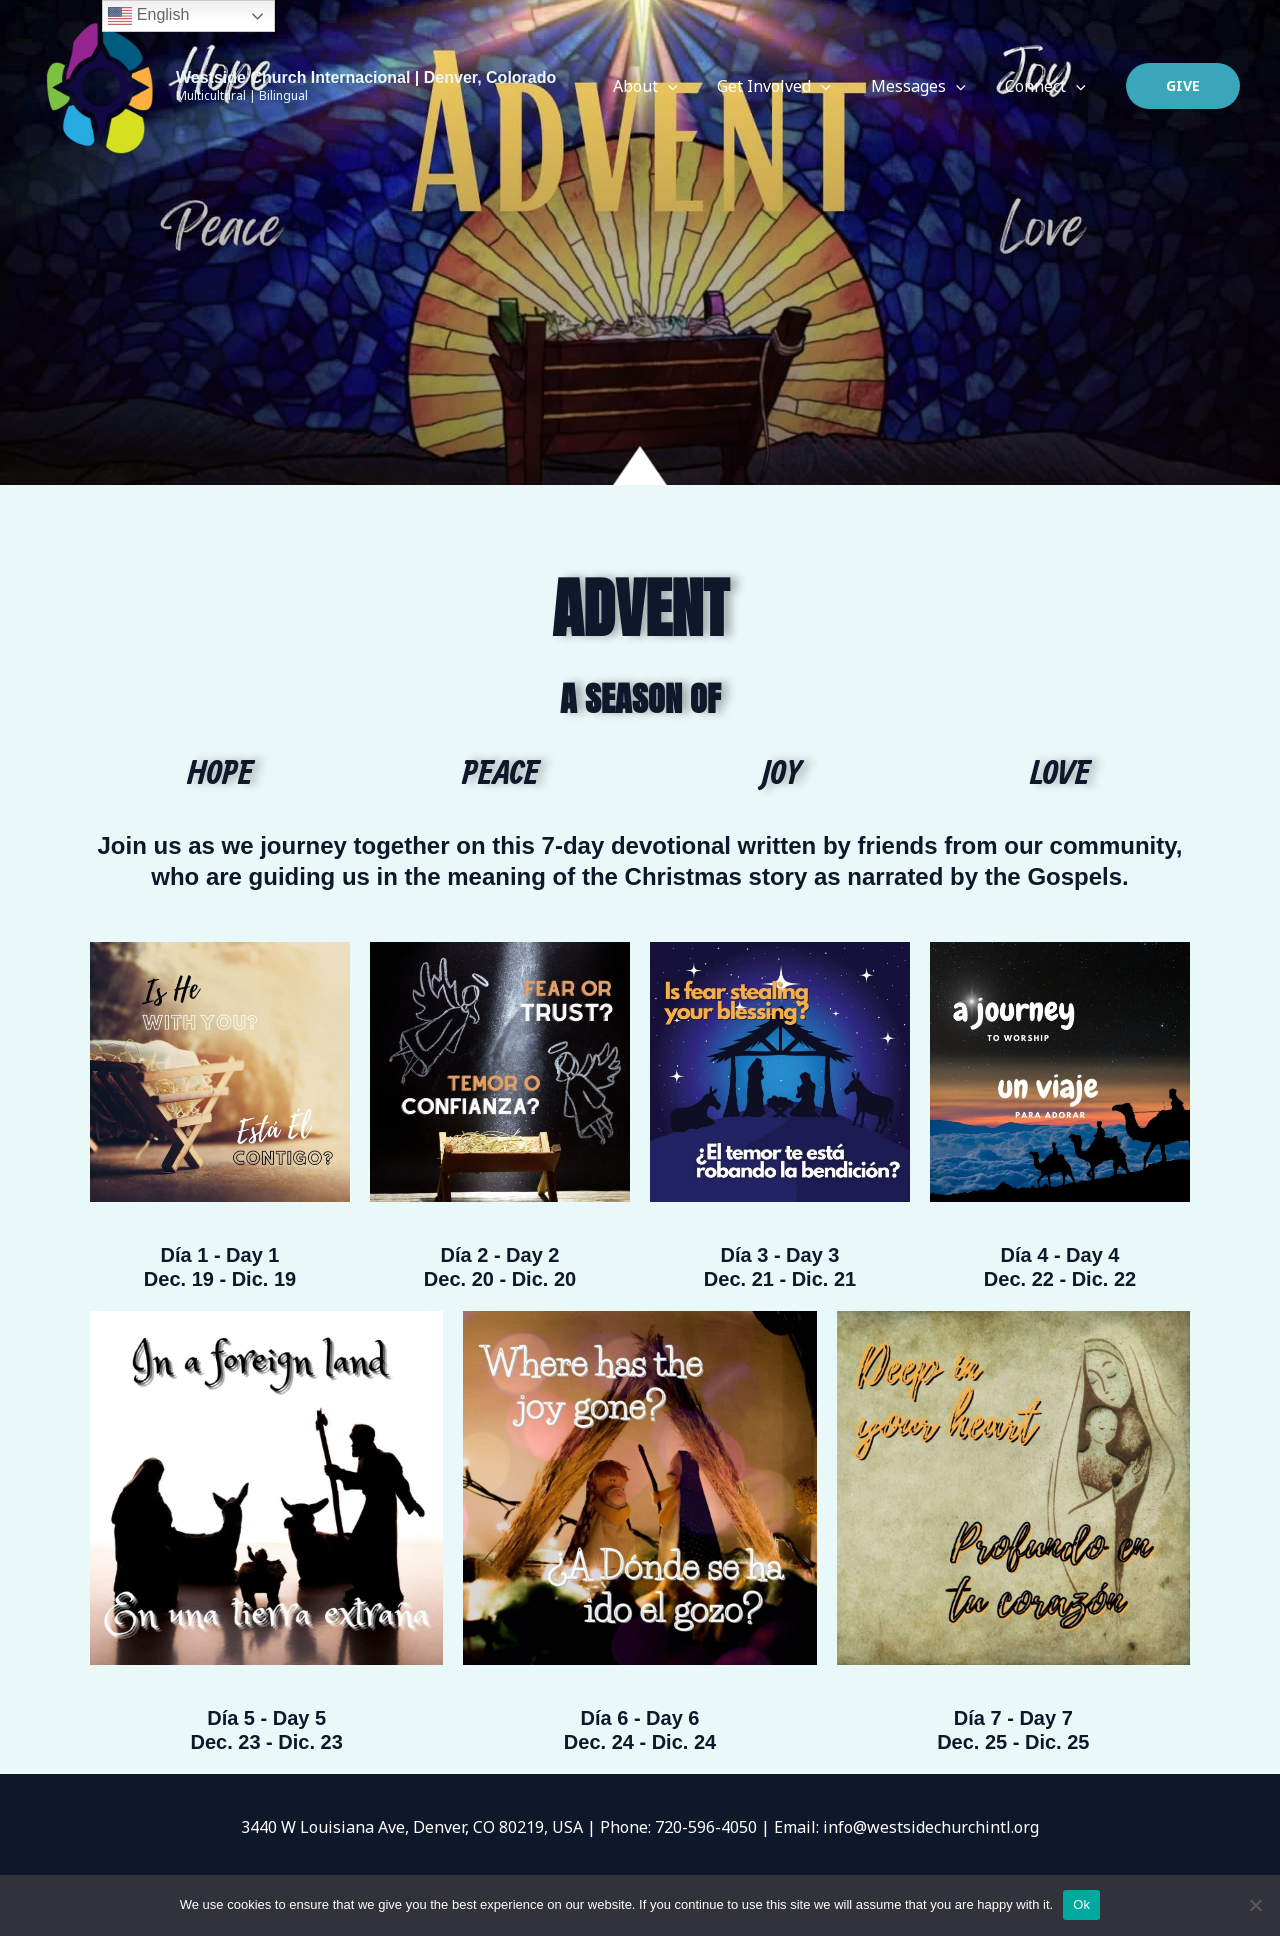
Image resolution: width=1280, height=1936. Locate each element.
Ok (1081, 1904)
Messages (930, 86)
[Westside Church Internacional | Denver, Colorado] (100, 85)
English (148, 16)
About (673, 86)
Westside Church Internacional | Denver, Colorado (366, 77)
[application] (696, 86)
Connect (1049, 86)
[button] (1183, 86)
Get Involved (794, 86)
